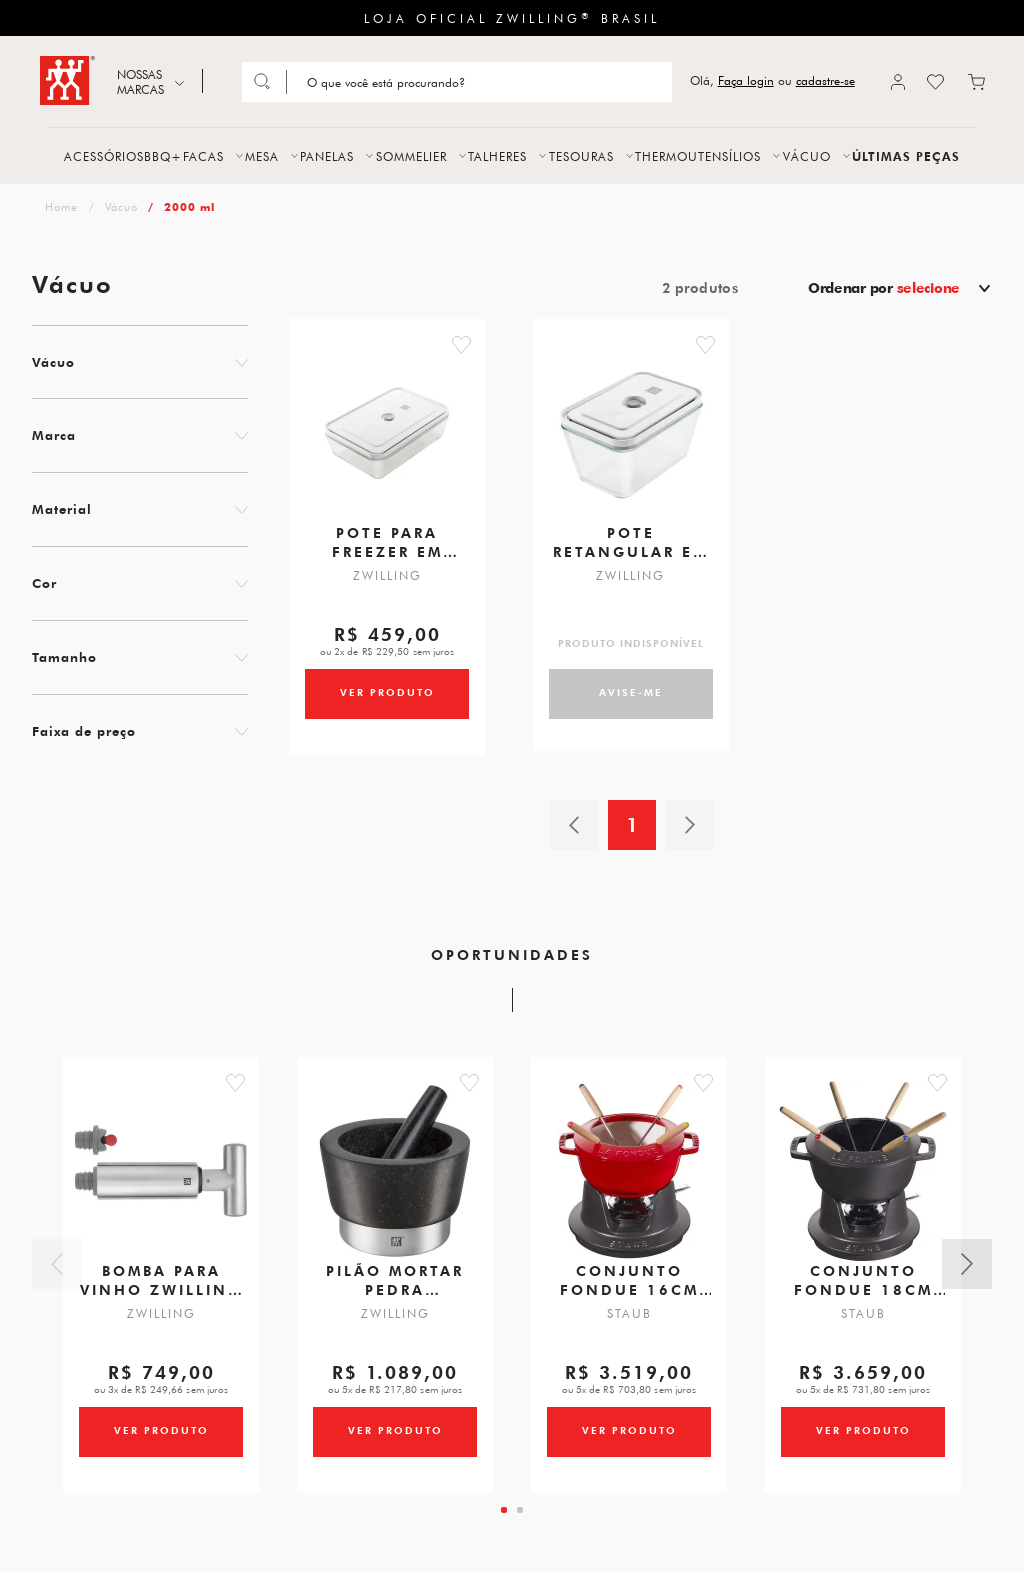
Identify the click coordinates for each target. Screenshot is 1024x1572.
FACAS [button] (203, 156)
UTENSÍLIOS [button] (724, 156)
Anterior (57, 1276)
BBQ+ (163, 156)
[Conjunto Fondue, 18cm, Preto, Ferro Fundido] (863, 1187)
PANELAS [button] (327, 156)
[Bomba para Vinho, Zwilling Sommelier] (161, 1187)
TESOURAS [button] (581, 156)
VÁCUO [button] (807, 156)
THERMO (661, 156)
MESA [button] (262, 156)
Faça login (746, 80)
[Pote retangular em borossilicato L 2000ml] (631, 441)
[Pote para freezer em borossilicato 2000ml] (387, 441)
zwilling (59, 206)
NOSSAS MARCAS (140, 81)
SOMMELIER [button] (411, 156)
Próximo (967, 1276)
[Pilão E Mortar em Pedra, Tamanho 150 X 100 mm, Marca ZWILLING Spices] (395, 1187)
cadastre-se (825, 80)
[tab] (504, 1526)
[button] (478, 345)
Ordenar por (884, 288)
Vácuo (121, 206)
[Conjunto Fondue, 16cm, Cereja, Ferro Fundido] (629, 1187)
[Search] (477, 82)
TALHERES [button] (497, 156)
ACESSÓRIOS (104, 156)
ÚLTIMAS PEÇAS (906, 156)
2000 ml (189, 206)
